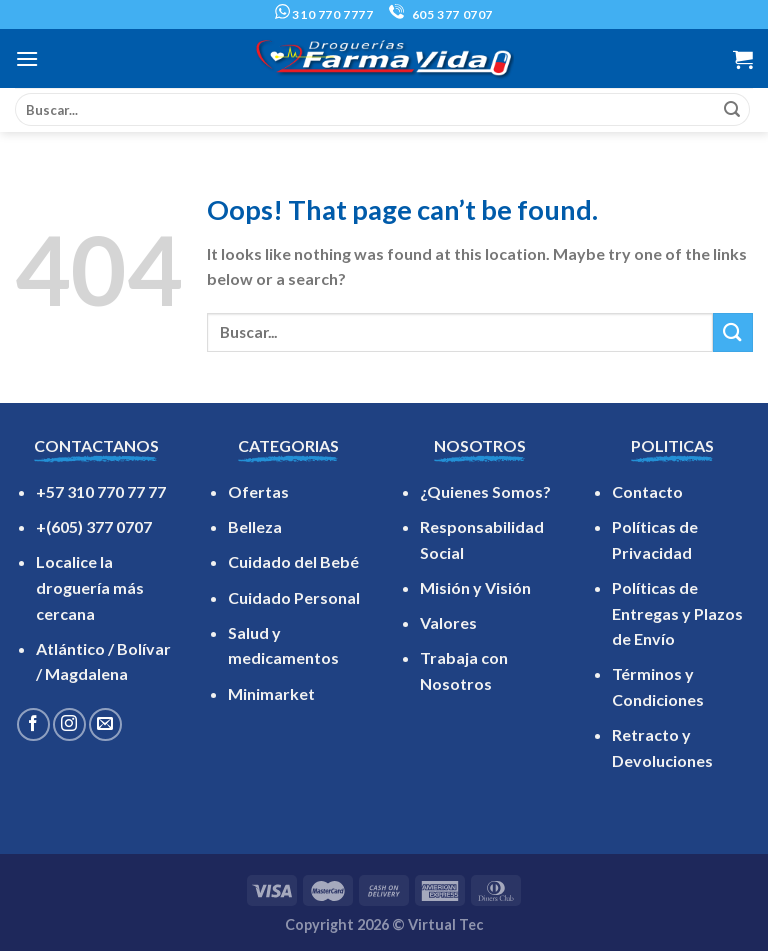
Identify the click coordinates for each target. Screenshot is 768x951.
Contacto (647, 491)
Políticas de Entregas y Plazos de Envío (677, 613)
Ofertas (258, 491)
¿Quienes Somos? (485, 491)
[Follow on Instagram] (69, 724)
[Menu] (27, 58)
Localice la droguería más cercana (90, 587)
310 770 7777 (324, 14)
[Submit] (732, 110)
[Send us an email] (105, 724)
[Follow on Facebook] (33, 724)
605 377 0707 (441, 14)
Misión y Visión (475, 587)
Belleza (255, 526)
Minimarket (271, 693)
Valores (448, 622)
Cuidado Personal (294, 597)
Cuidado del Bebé (293, 561)
